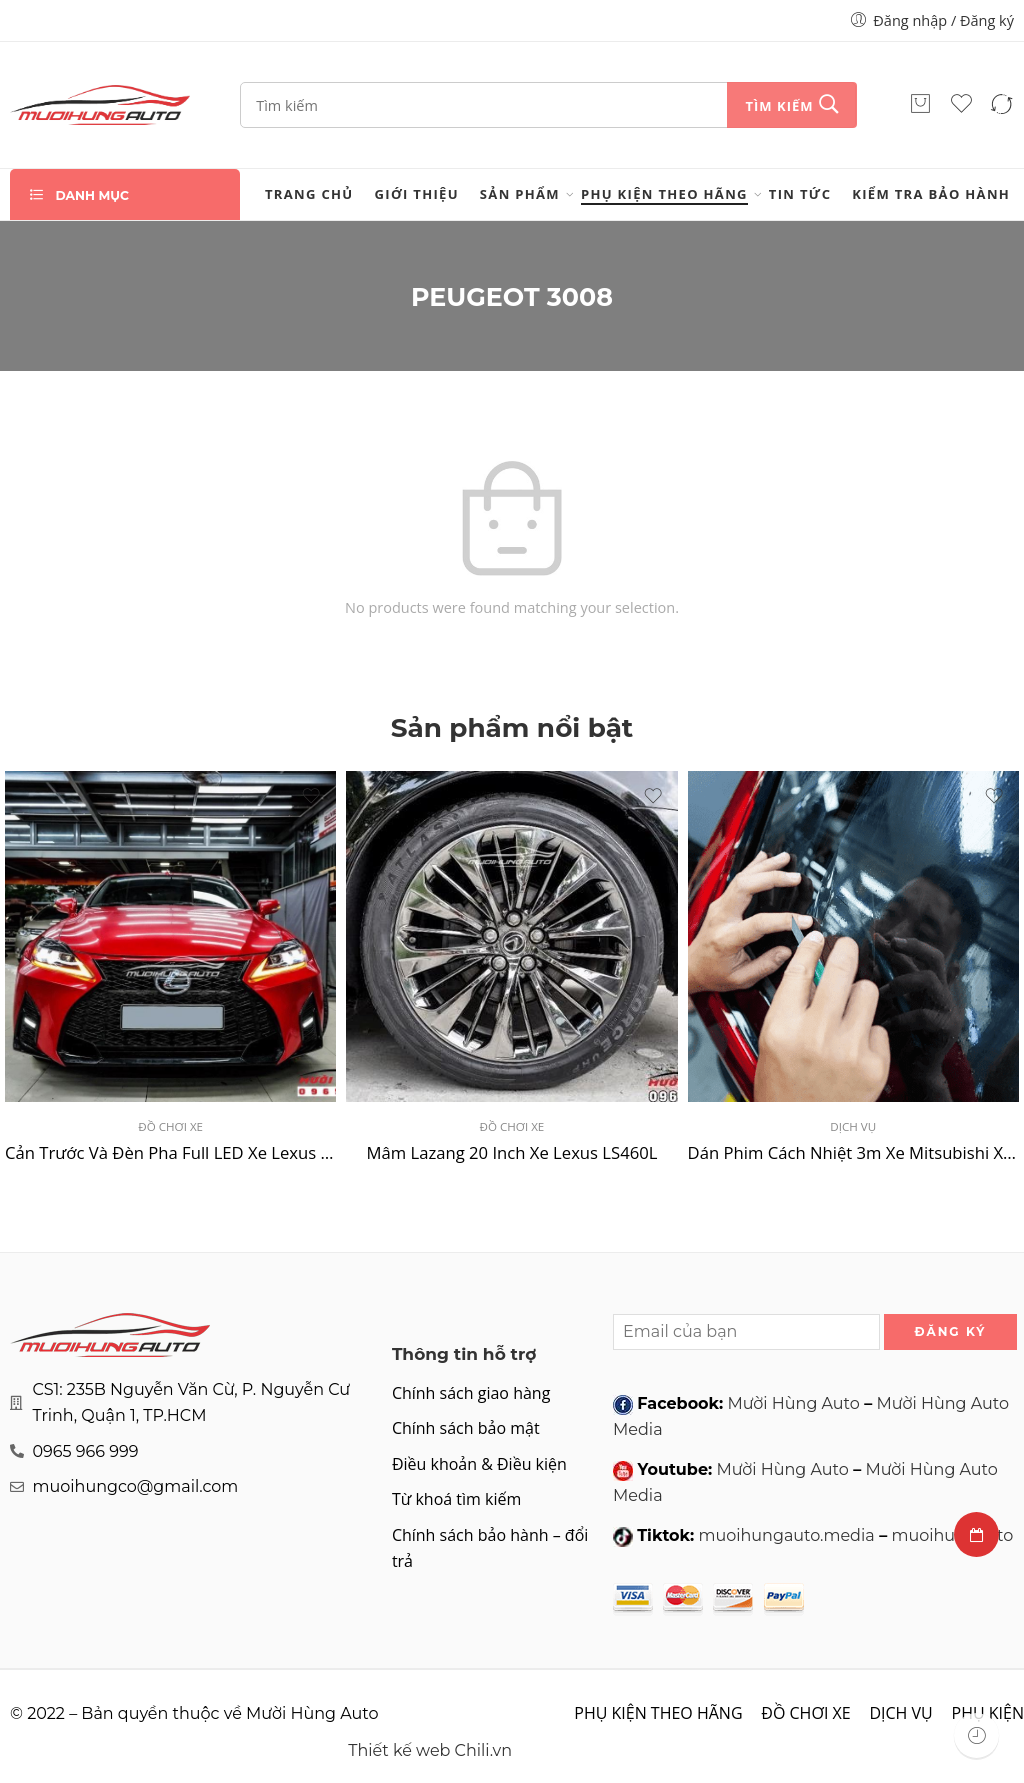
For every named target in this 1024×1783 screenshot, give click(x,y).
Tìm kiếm (779, 106)
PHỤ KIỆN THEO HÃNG (664, 194)
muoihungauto (952, 1535)
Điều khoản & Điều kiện (479, 1464)
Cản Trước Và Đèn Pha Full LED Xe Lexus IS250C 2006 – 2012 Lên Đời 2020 (170, 1152)
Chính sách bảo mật (466, 1428)
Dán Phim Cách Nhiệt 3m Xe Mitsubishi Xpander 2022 (853, 1152)
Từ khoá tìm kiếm (456, 1499)
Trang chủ (309, 194)
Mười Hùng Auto (793, 1403)
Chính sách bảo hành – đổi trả (490, 1548)
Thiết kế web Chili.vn (430, 1750)
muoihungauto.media (786, 1535)
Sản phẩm (520, 194)
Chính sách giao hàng (471, 1393)
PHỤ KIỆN (988, 1713)
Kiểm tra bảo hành (931, 194)
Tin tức (800, 194)
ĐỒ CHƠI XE (170, 1126)
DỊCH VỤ (853, 1126)
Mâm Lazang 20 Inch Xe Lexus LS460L (511, 1152)
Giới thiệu (417, 194)
